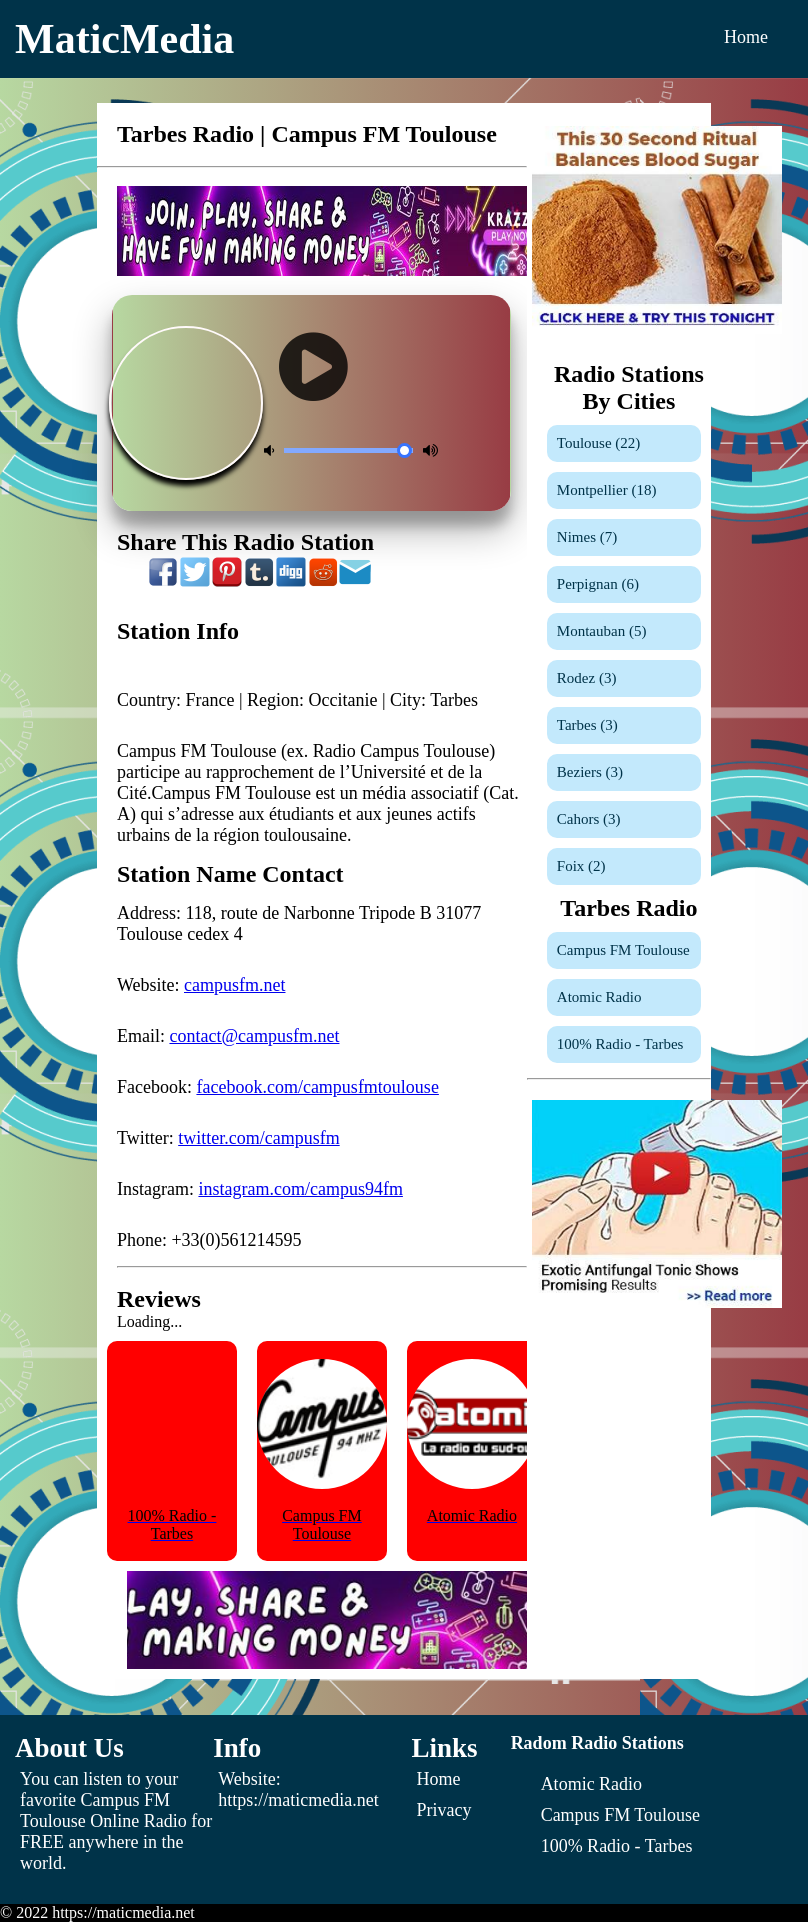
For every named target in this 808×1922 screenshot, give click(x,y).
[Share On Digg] (291, 582)
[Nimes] (624, 537)
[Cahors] (624, 819)
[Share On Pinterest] (227, 582)
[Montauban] (624, 631)
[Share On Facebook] (163, 582)
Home (746, 37)
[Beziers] (624, 772)
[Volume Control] (348, 450)
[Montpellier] (624, 490)
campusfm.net (234, 985)
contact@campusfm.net (254, 1036)
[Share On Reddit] (323, 582)
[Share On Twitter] (195, 582)
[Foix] (624, 866)
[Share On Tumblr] (259, 582)
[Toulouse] (624, 443)
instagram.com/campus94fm (300, 1189)
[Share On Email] (355, 582)
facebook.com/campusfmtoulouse (317, 1087)
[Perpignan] (624, 584)
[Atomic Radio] (624, 997)
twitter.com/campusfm (258, 1138)
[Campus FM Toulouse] (624, 950)
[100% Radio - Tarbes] (624, 1044)
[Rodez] (624, 678)
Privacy (444, 1810)
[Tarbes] (624, 725)
